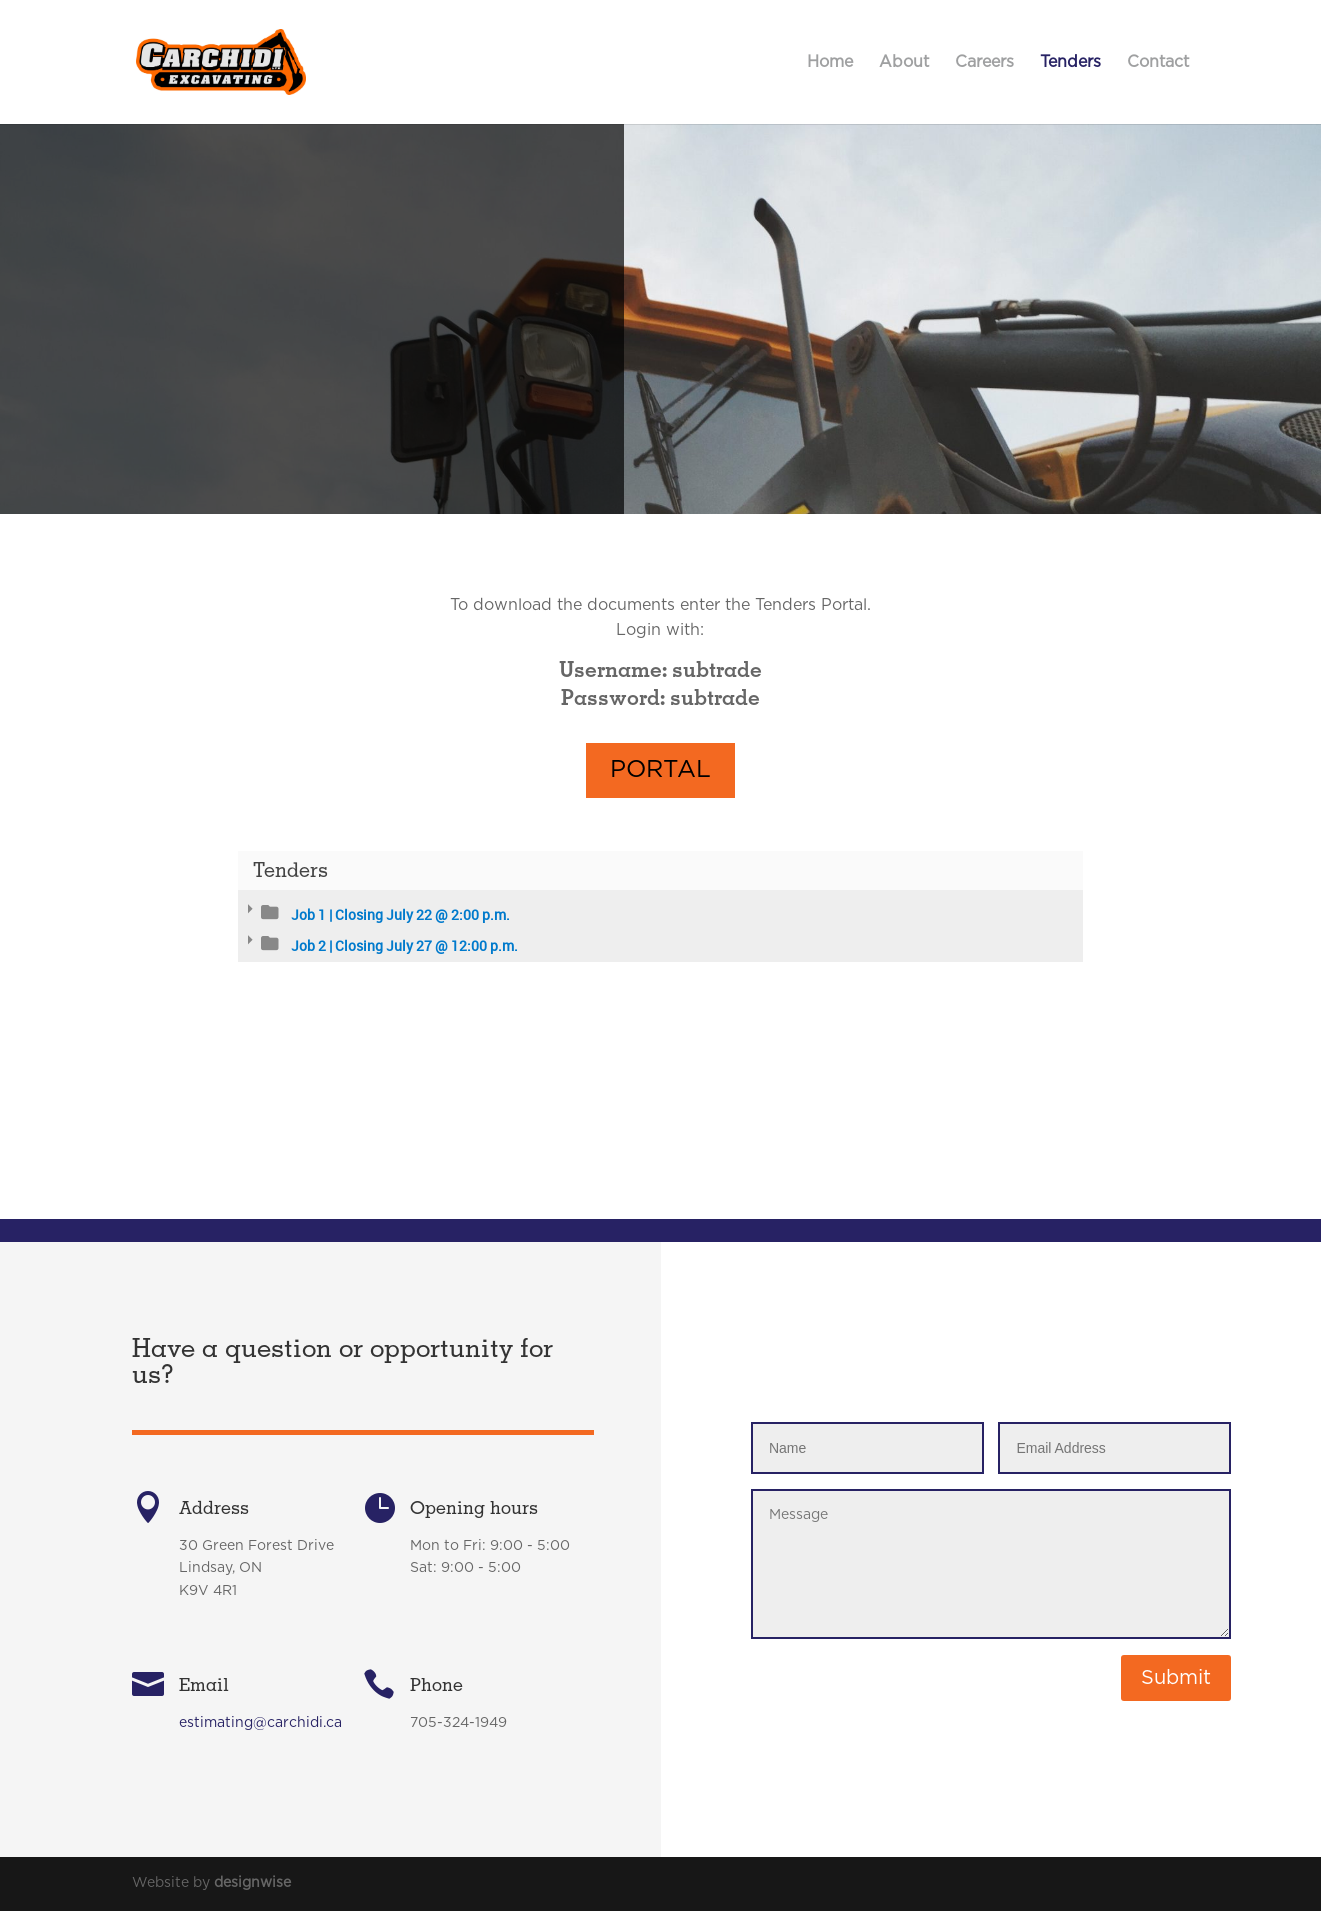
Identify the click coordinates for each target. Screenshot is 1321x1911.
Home (830, 62)
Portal (660, 818)
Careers (984, 62)
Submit (1176, 1678)
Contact (1158, 62)
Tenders (1070, 62)
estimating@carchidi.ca (260, 1865)
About (904, 62)
